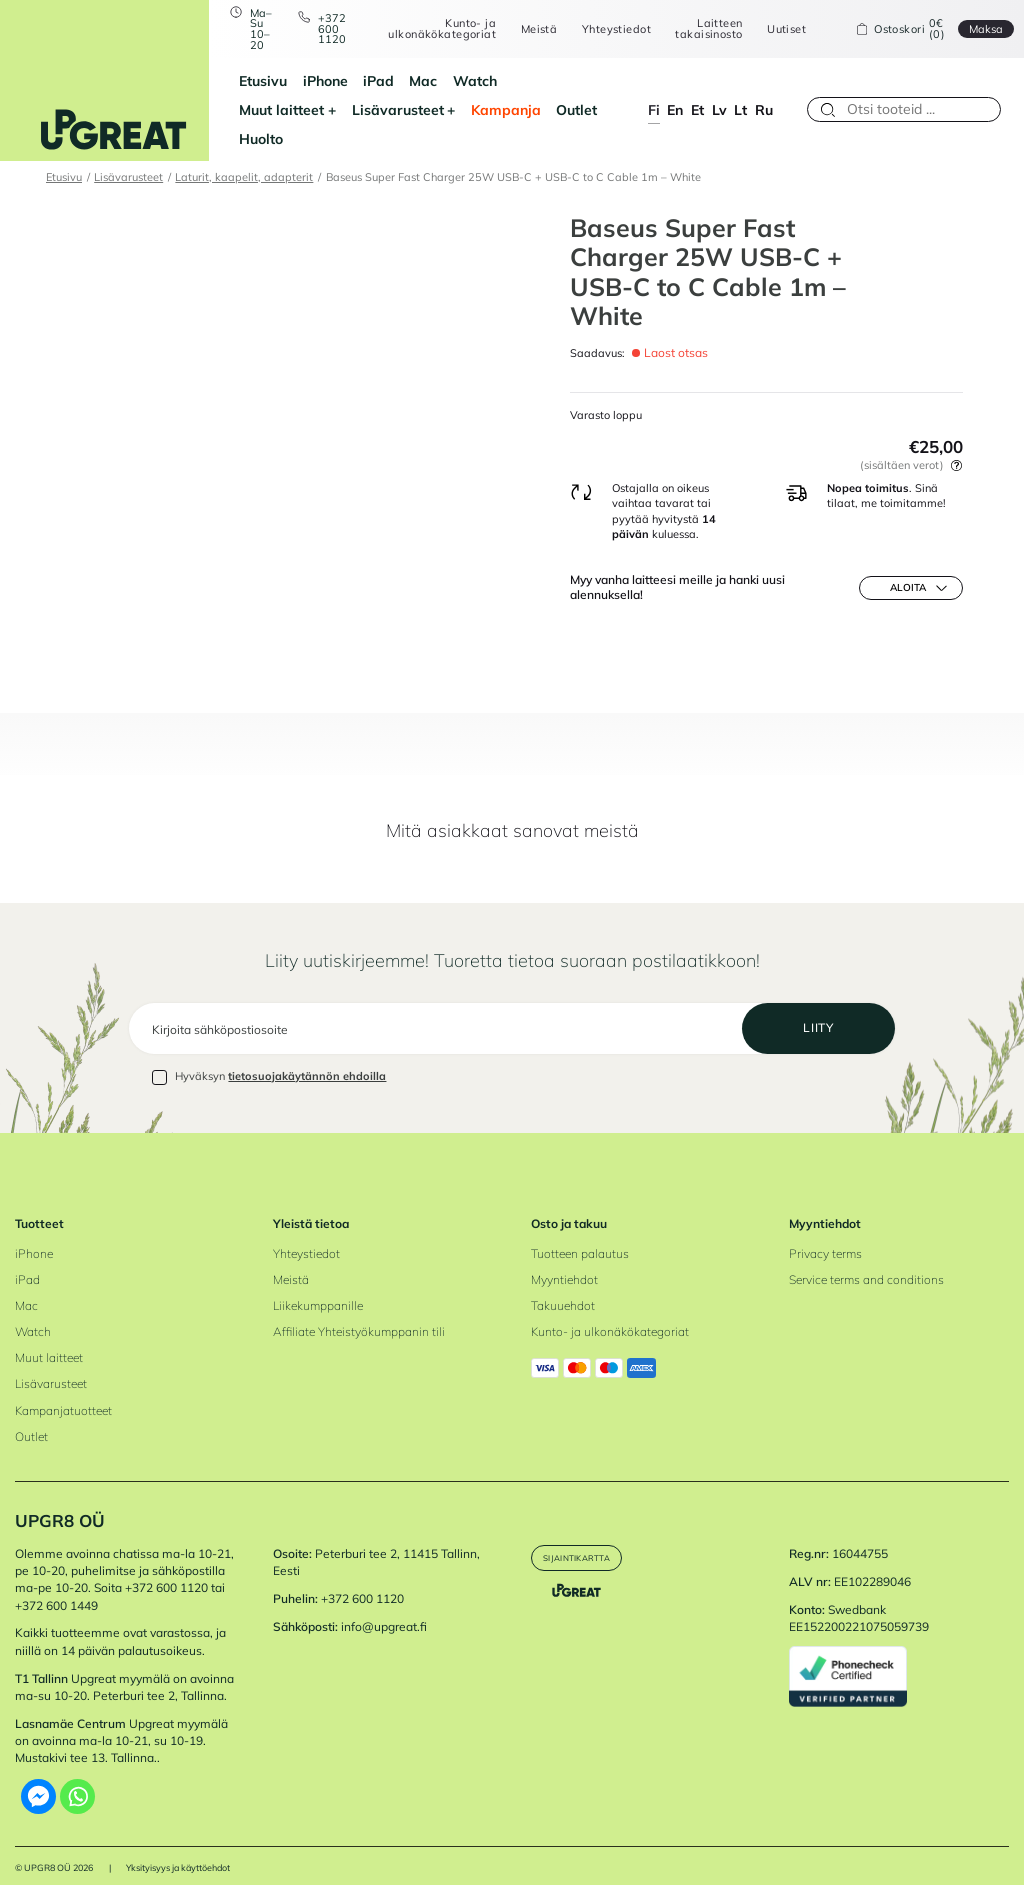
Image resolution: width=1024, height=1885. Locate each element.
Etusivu (238, 80)
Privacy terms (825, 1236)
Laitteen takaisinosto (696, 28)
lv (719, 94)
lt (740, 94)
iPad (352, 80)
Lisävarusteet (260, 109)
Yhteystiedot (603, 29)
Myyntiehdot (564, 1262)
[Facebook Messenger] (38, 1779)
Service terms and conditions (866, 1262)
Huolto (496, 109)
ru (764, 94)
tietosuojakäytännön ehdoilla (307, 1059)
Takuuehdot (563, 1288)
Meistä (526, 29)
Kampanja (368, 109)
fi (654, 94)
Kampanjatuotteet (63, 1392)
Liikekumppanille (318, 1288)
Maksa (973, 29)
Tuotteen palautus (580, 1236)
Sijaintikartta (590, 1542)
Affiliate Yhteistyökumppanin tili (359, 1314)
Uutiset (773, 29)
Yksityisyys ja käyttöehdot (178, 1850)
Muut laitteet (528, 80)
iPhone (299, 80)
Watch (449, 80)
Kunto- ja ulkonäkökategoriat (430, 28)
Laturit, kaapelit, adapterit (244, 148)
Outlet (438, 109)
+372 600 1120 (319, 29)
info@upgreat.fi (384, 1609)
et (697, 94)
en (675, 94)
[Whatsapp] (77, 1779)
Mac (398, 80)
